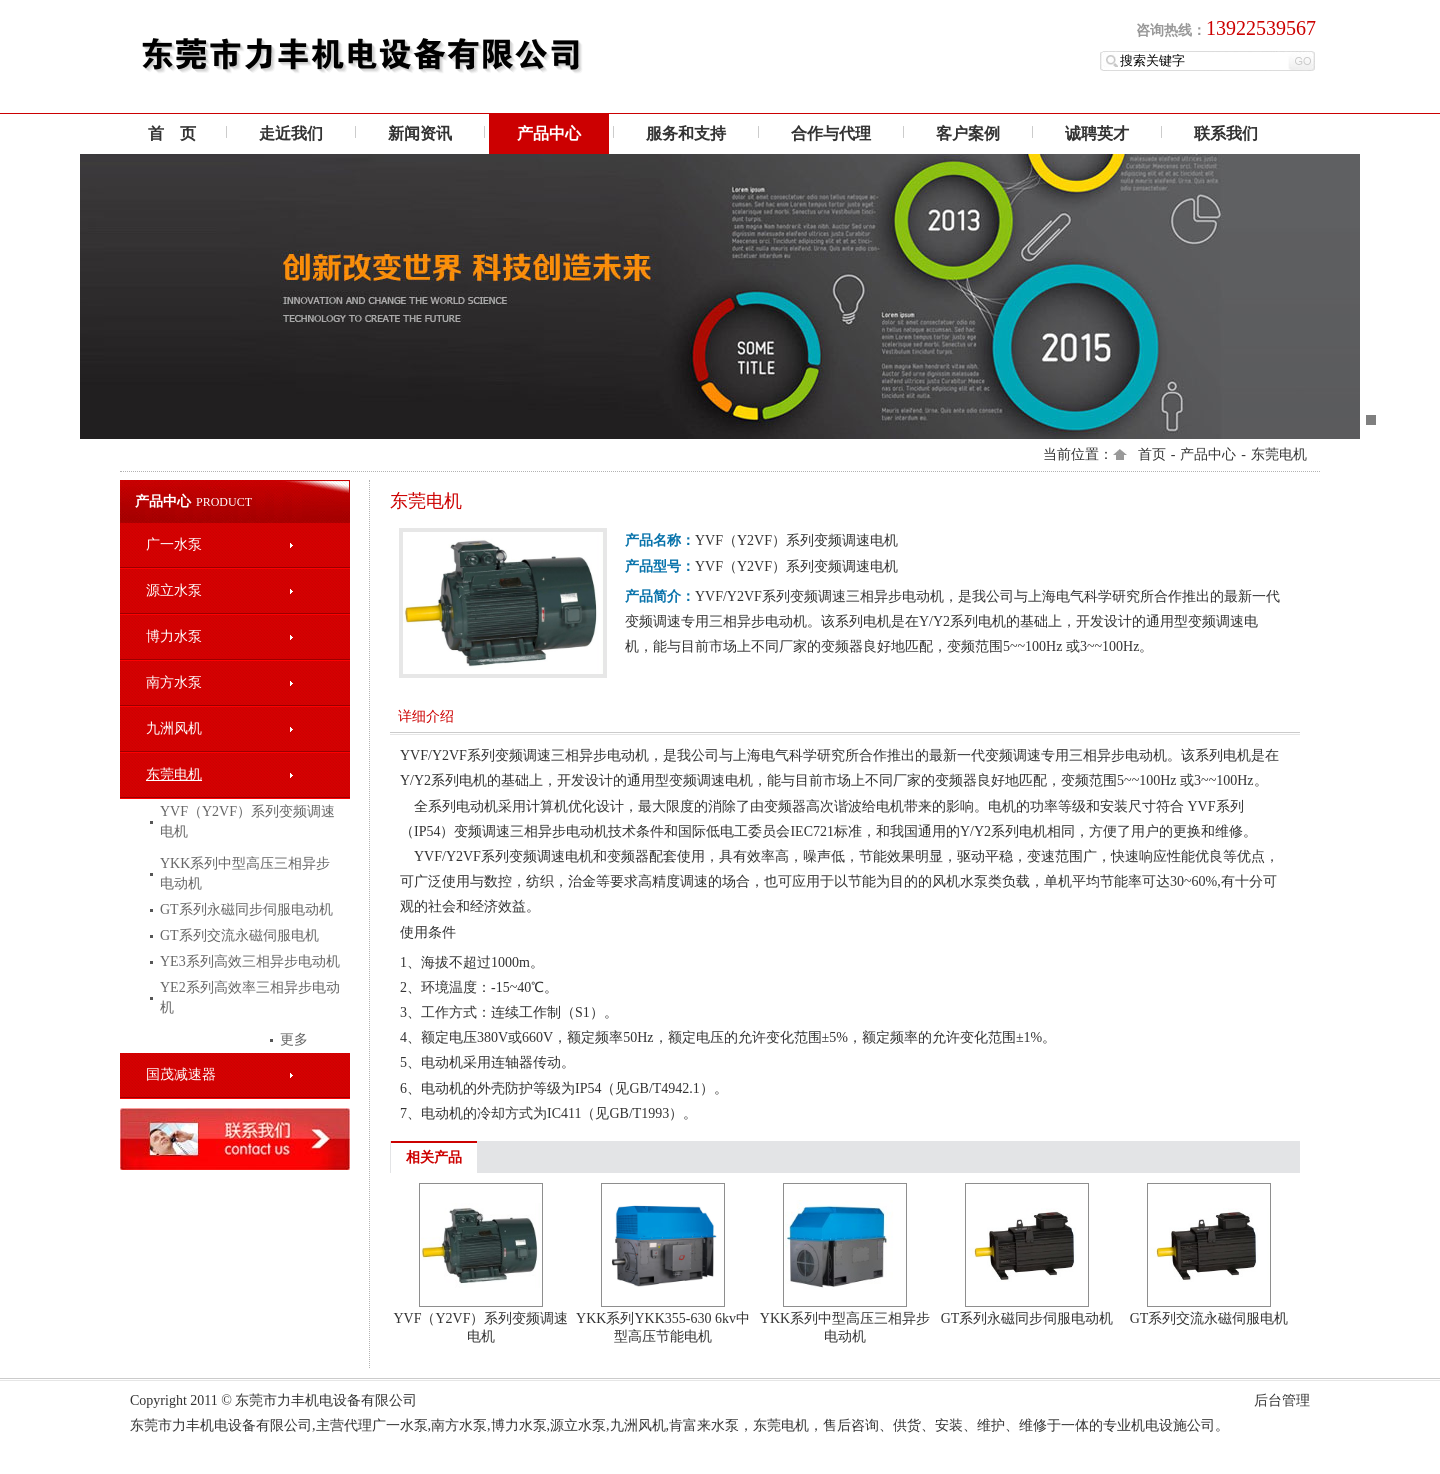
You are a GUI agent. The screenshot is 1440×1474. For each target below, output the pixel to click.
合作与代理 (831, 133)
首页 (1152, 454)
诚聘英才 (1097, 133)
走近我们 (291, 133)
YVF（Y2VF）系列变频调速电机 (247, 821)
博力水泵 (174, 636)
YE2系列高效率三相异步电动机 (250, 997)
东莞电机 (1279, 454)
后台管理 (1282, 1400)
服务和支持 (686, 133)
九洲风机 (174, 728)
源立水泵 (174, 590)
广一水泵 (174, 544)
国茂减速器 (181, 1074)
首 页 (172, 133)
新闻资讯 (420, 133)
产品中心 (549, 133)
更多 (294, 1039)
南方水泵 (174, 682)
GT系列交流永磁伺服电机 (239, 935)
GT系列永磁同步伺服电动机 (246, 909)
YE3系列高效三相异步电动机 (250, 961)
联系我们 (1226, 133)
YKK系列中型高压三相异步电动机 (245, 873)
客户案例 (968, 133)
